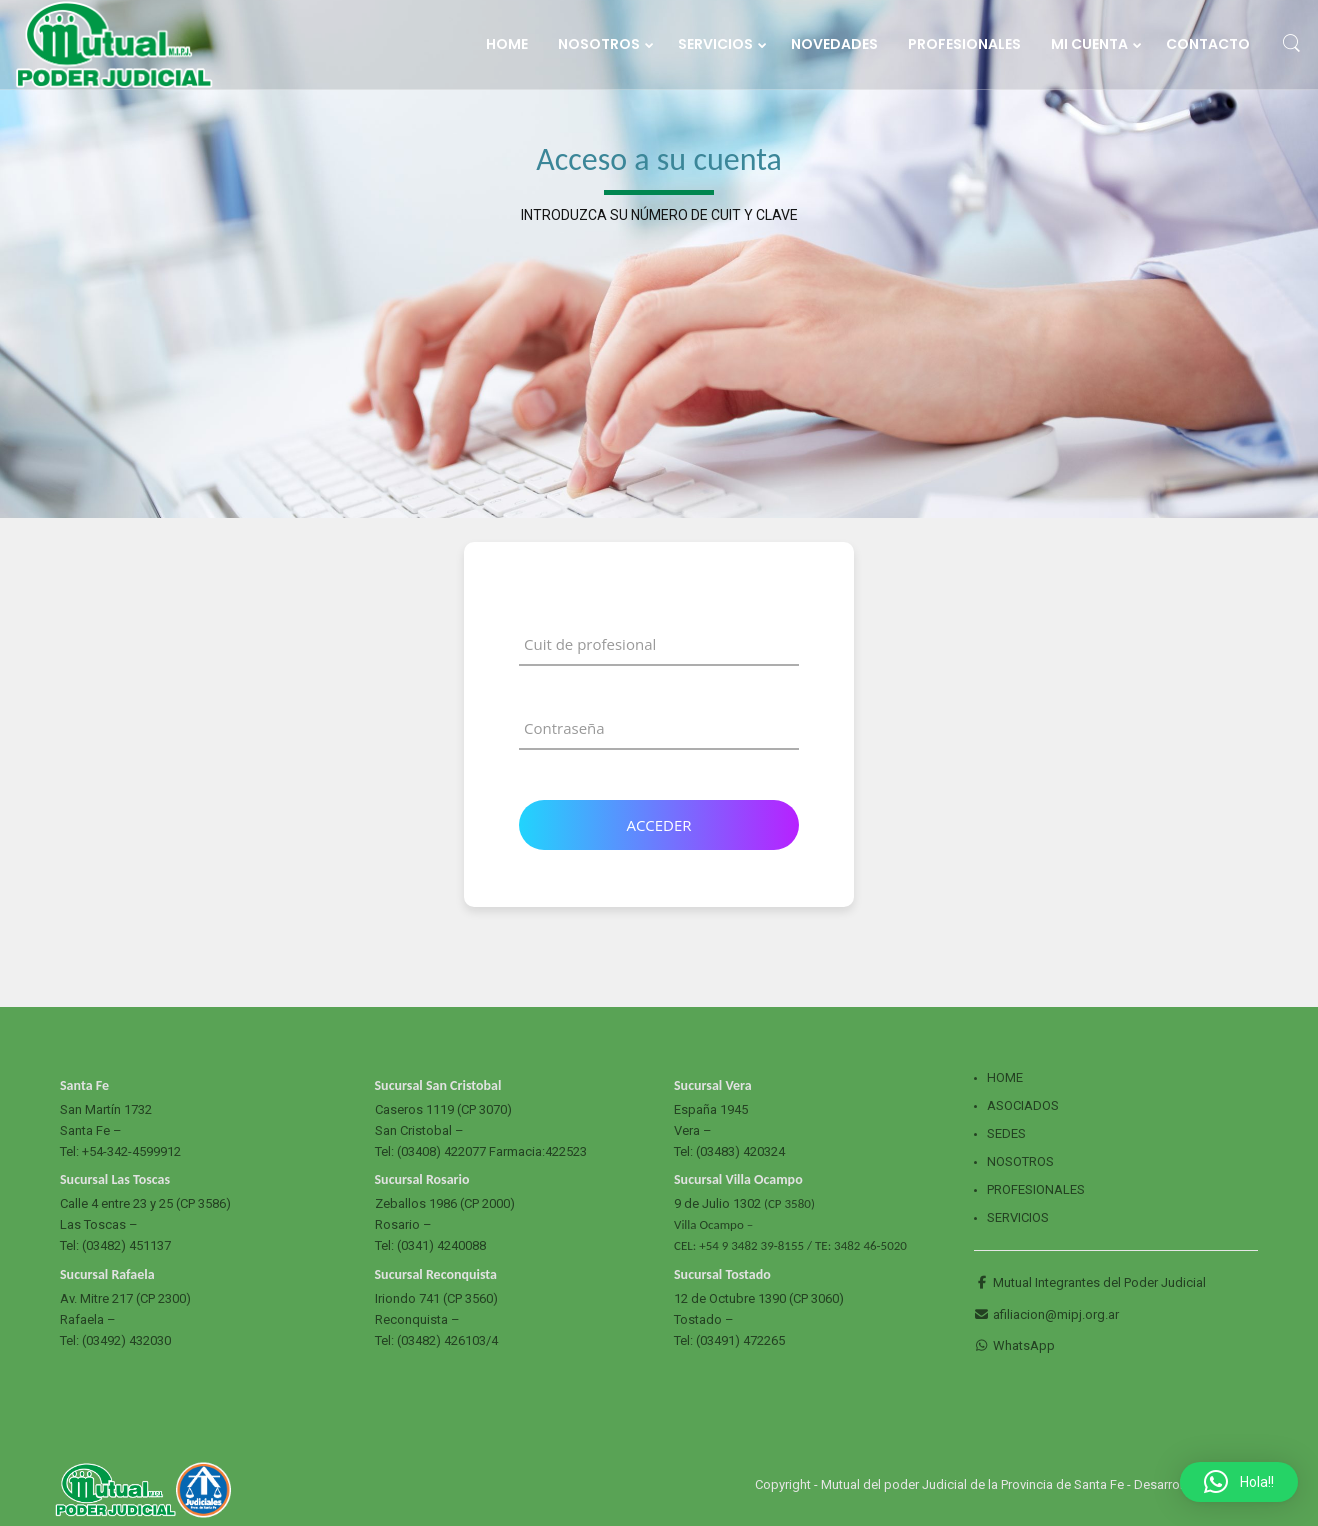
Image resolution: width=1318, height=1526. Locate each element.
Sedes (1006, 1133)
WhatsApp (1014, 1345)
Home (1005, 1077)
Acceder (658, 825)
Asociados (1023, 1105)
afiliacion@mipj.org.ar (1046, 1314)
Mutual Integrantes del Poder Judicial (1090, 1282)
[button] (1239, 1482)
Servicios (1018, 1217)
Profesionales (1036, 1189)
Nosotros (1020, 1161)
